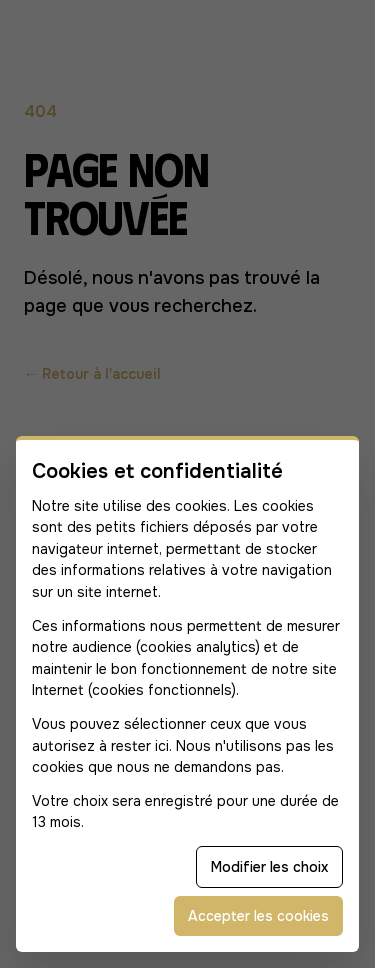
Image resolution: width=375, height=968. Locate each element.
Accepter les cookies (258, 916)
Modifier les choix (269, 867)
